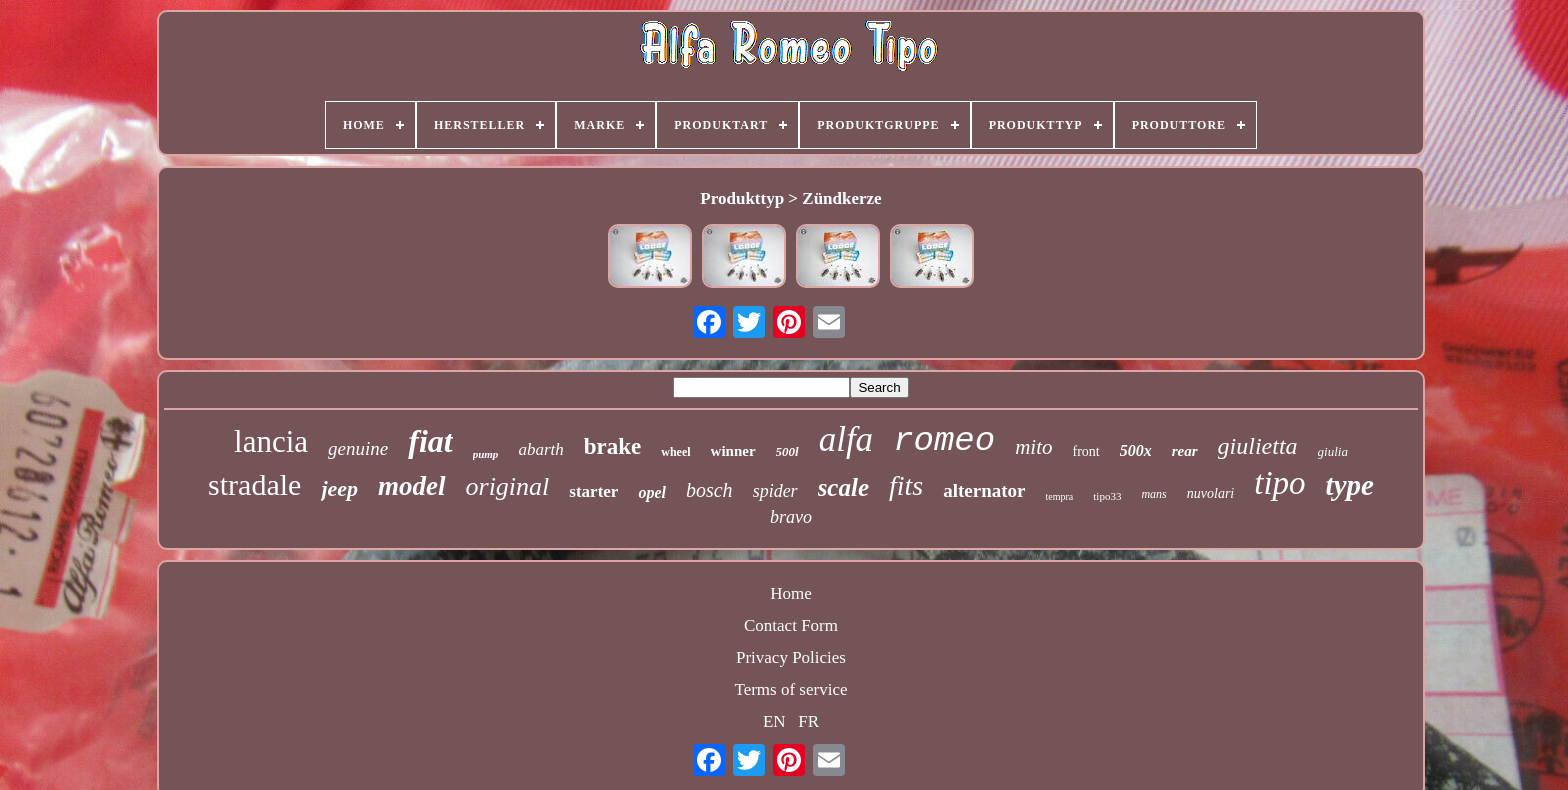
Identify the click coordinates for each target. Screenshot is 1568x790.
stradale (254, 484)
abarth (540, 449)
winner (733, 451)
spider (775, 491)
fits (906, 485)
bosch (709, 490)
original (508, 486)
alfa (846, 439)
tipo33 (1107, 496)
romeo (944, 441)
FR (808, 721)
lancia (271, 441)
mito (1033, 447)
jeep (339, 488)
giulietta (1258, 446)
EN (774, 721)
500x (1136, 450)
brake (613, 446)
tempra (1060, 496)
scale (843, 487)
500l (787, 451)
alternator (984, 490)
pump (486, 454)
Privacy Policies (791, 657)
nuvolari (1210, 493)
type (1350, 485)
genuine (358, 448)
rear (1185, 451)
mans (1153, 494)
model (412, 486)
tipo (1279, 483)
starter (593, 491)
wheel (675, 452)
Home (791, 593)
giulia (1333, 451)
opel (652, 492)
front (1086, 451)
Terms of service (790, 689)
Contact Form (791, 625)
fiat (430, 441)
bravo (791, 517)
